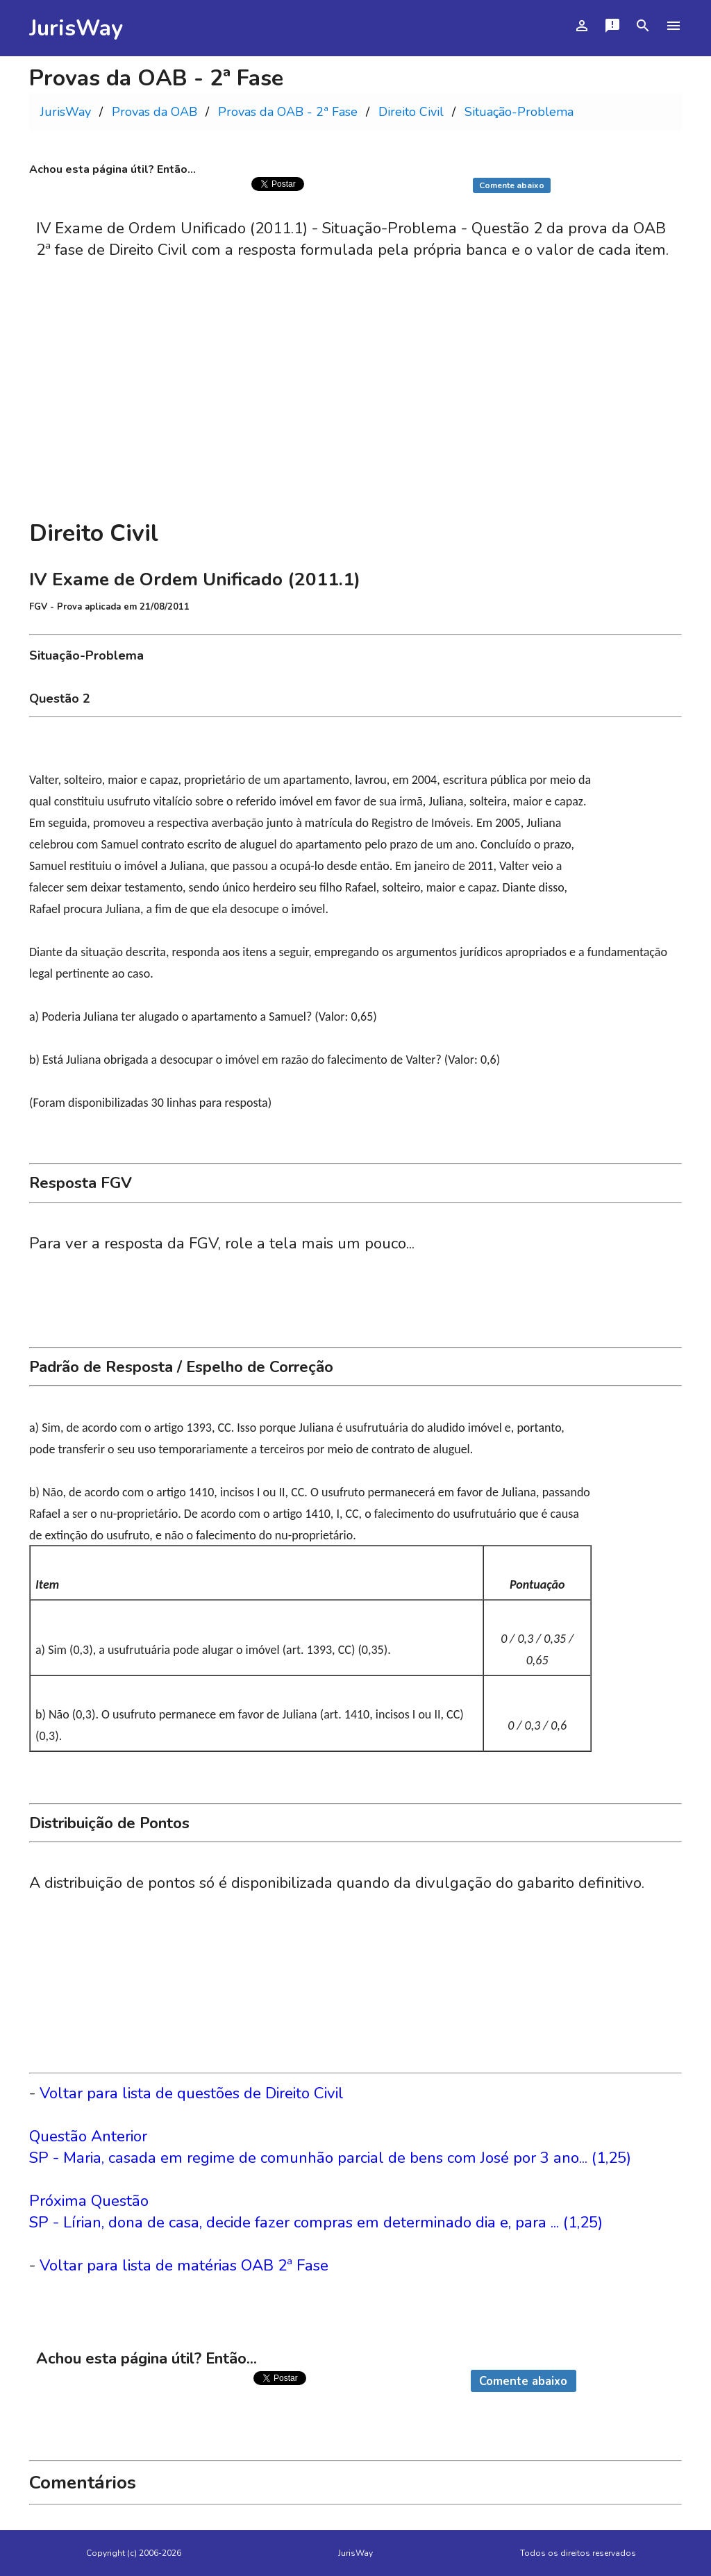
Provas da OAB (154, 111)
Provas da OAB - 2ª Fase (288, 111)
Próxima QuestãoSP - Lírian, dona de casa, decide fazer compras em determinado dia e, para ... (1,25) (316, 2211)
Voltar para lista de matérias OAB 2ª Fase (184, 2265)
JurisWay (76, 28)
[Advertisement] (355, 406)
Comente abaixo (511, 185)
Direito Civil (411, 111)
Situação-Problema (519, 111)
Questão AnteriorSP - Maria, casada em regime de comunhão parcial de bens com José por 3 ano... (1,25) (330, 2146)
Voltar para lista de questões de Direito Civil (192, 2093)
